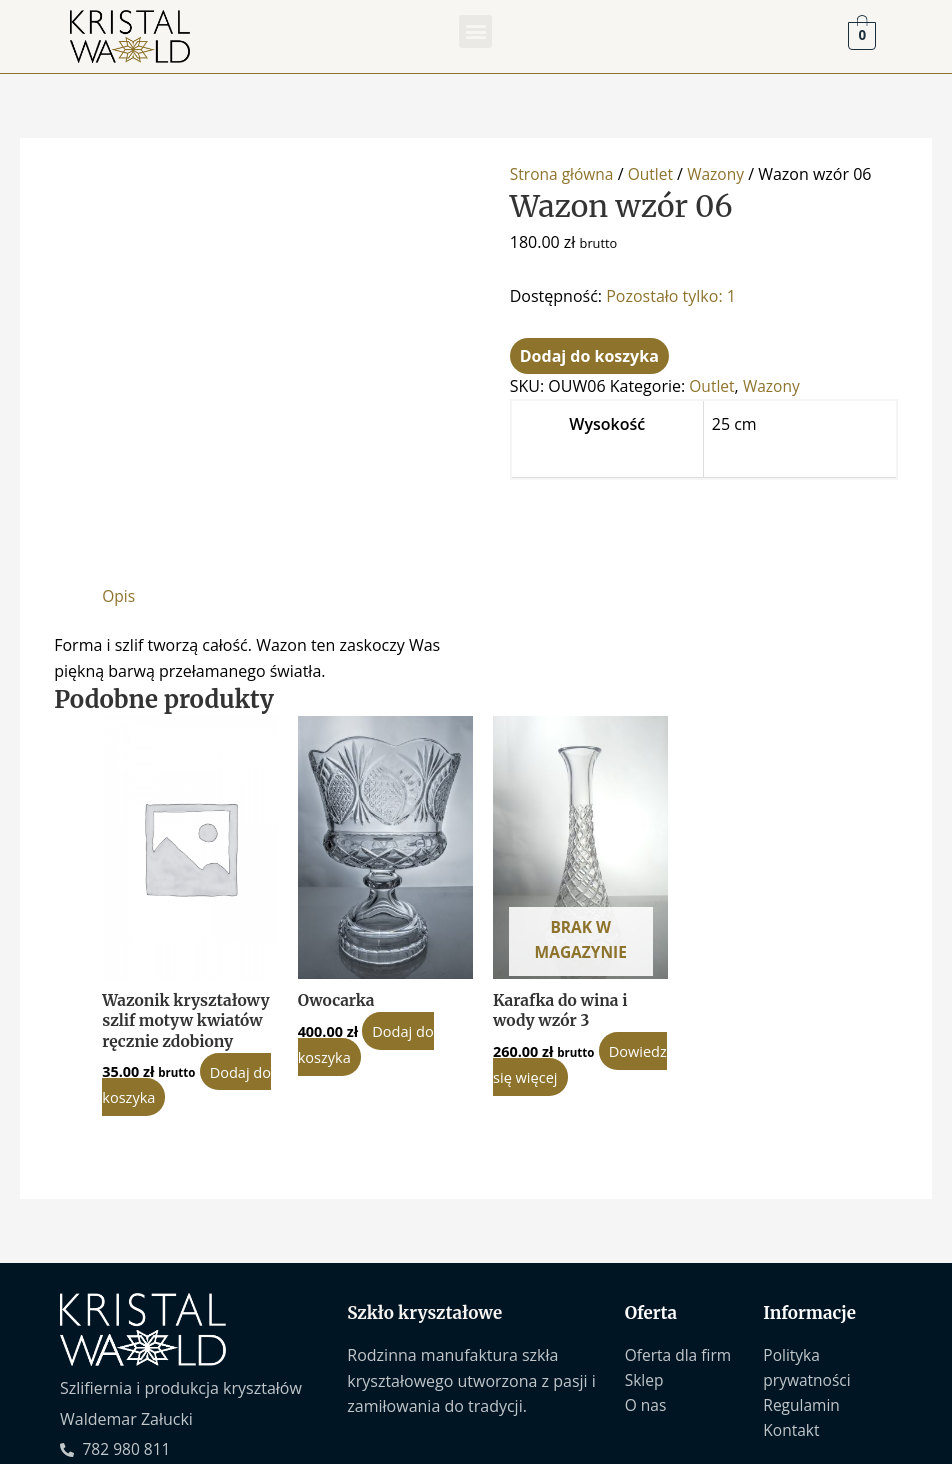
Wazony (721, 174)
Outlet (654, 174)
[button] (475, 31)
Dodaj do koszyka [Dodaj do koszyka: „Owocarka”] (367, 942)
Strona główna (563, 174)
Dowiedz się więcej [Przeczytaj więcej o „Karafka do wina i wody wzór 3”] (568, 975)
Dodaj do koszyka (589, 356)
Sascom (883, 1441)
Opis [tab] (119, 492)
